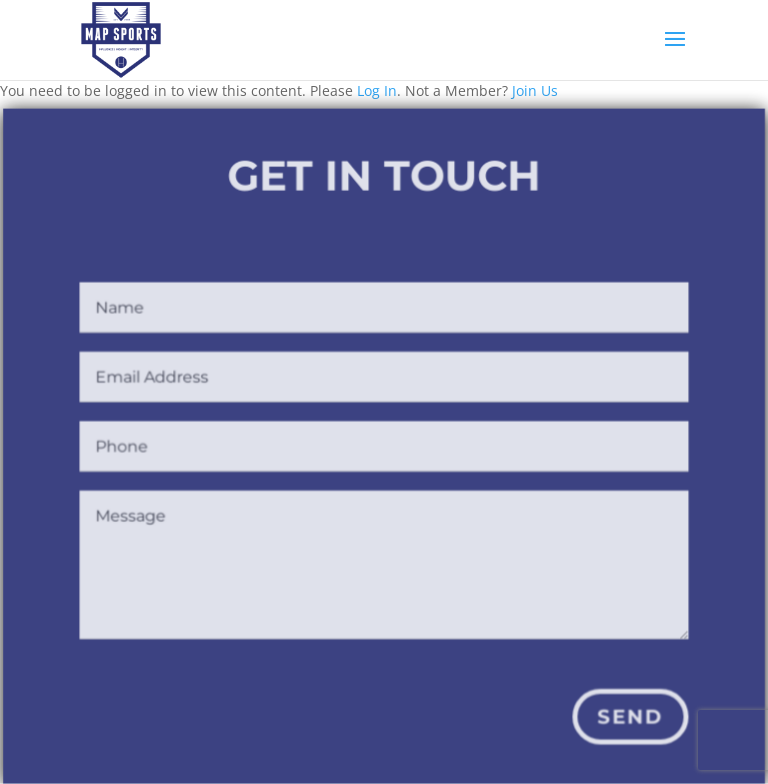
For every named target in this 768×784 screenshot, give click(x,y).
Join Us (535, 90)
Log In (377, 90)
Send (628, 717)
